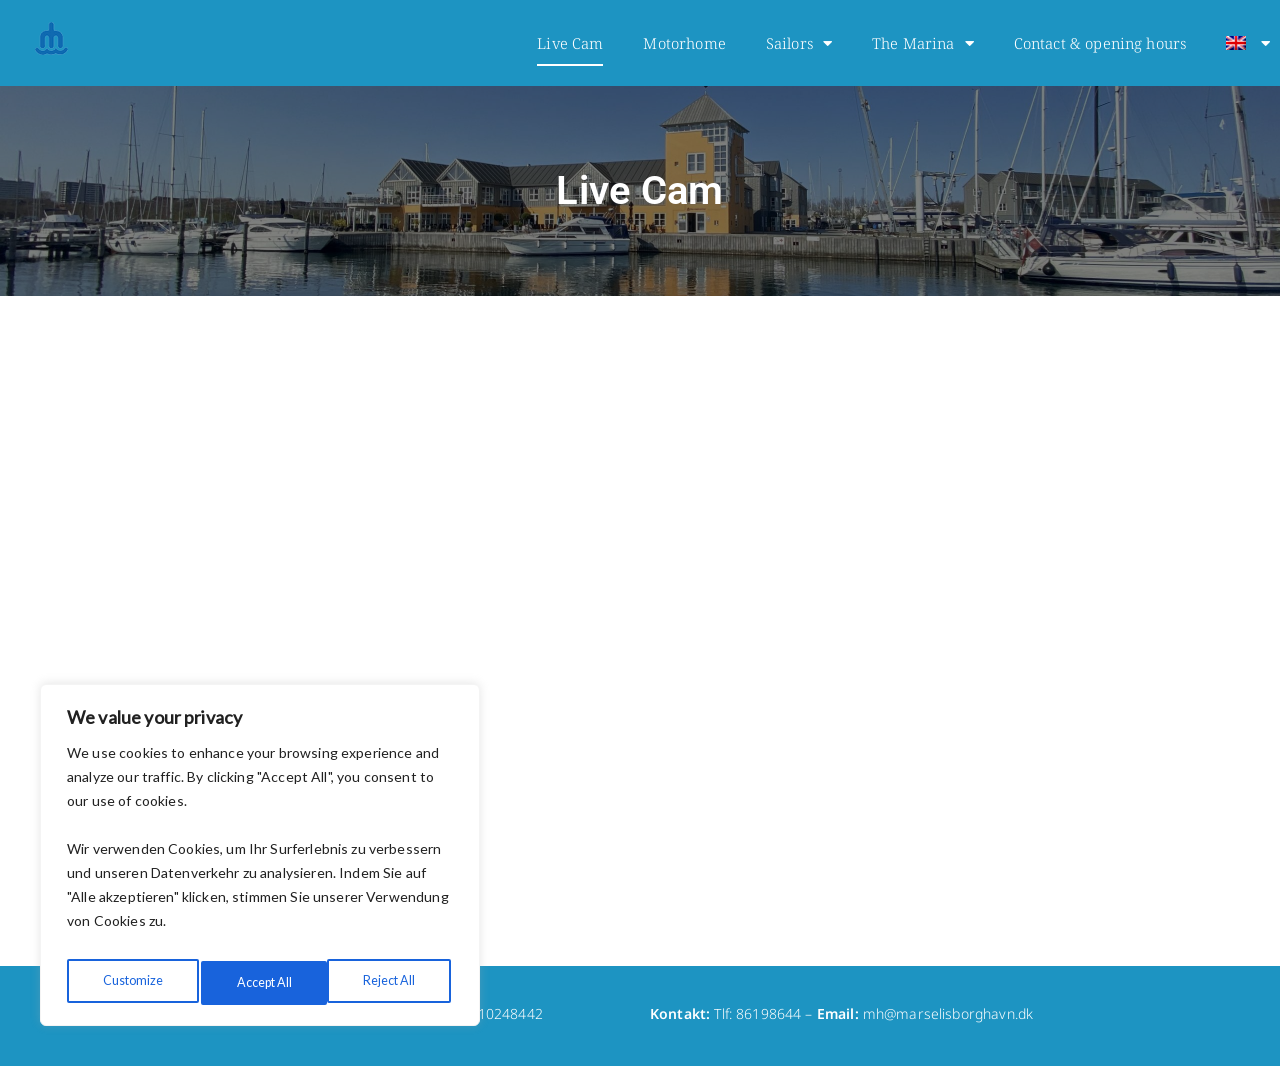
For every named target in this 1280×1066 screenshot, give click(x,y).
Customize (130, 982)
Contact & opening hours (1100, 43)
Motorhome (684, 43)
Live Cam (570, 43)
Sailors (799, 43)
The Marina (923, 43)
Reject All (261, 982)
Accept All (390, 982)
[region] (260, 861)
